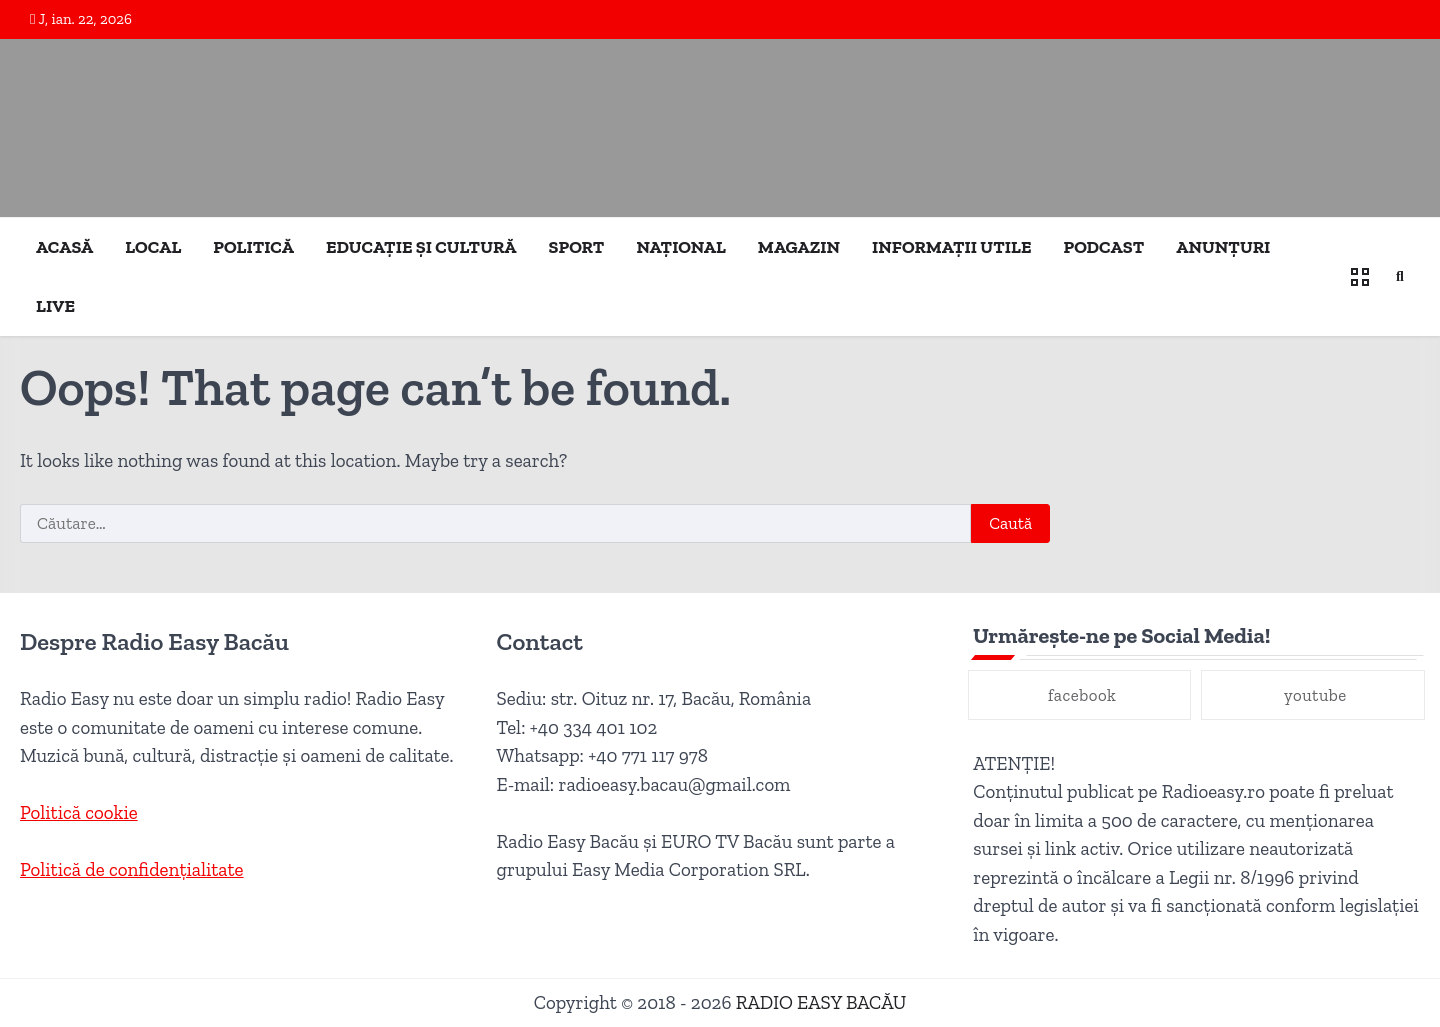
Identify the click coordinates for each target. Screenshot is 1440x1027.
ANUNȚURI (1223, 247)
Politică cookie (79, 812)
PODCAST (1104, 247)
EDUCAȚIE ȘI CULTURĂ (421, 247)
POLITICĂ (253, 247)
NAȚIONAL (680, 247)
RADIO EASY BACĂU (821, 1002)
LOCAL (153, 247)
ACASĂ (64, 247)
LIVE (55, 306)
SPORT (577, 247)
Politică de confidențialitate (132, 869)
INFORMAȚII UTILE (951, 247)
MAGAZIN (799, 247)
